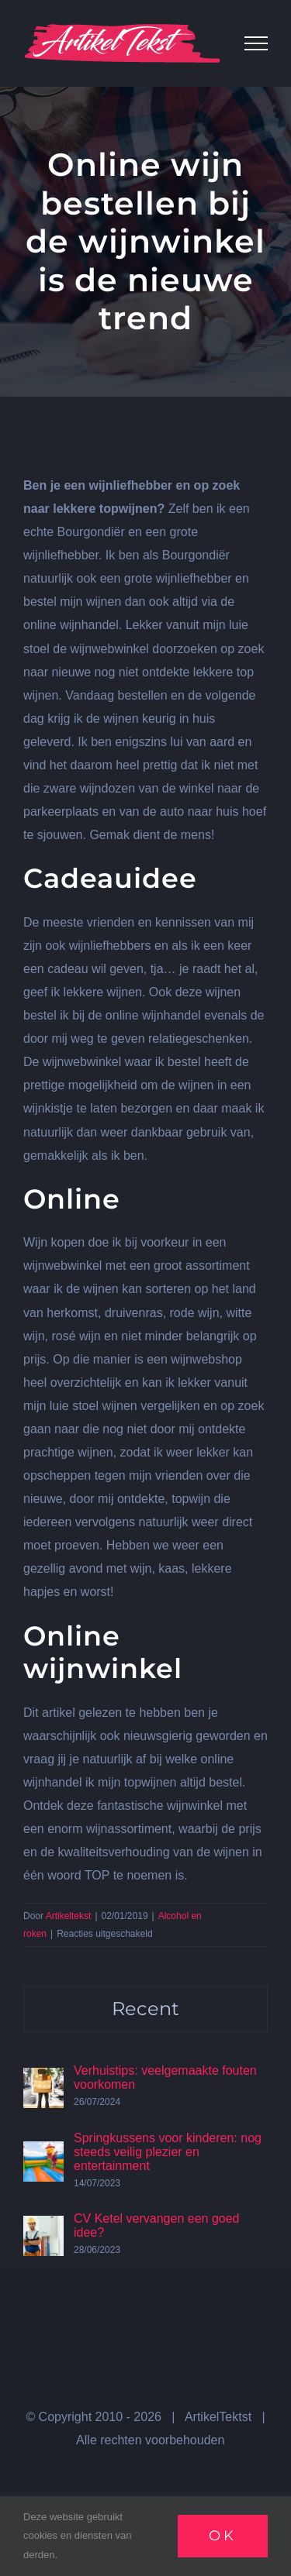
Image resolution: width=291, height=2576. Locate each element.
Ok (223, 2535)
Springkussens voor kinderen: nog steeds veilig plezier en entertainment (168, 2151)
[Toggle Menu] (256, 43)
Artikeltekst (69, 1916)
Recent (145, 2008)
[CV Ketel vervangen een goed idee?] (43, 2227)
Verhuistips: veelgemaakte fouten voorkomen (165, 2077)
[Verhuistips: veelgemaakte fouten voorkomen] (43, 2079)
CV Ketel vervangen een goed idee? (156, 2225)
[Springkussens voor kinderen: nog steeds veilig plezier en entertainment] (43, 2152)
